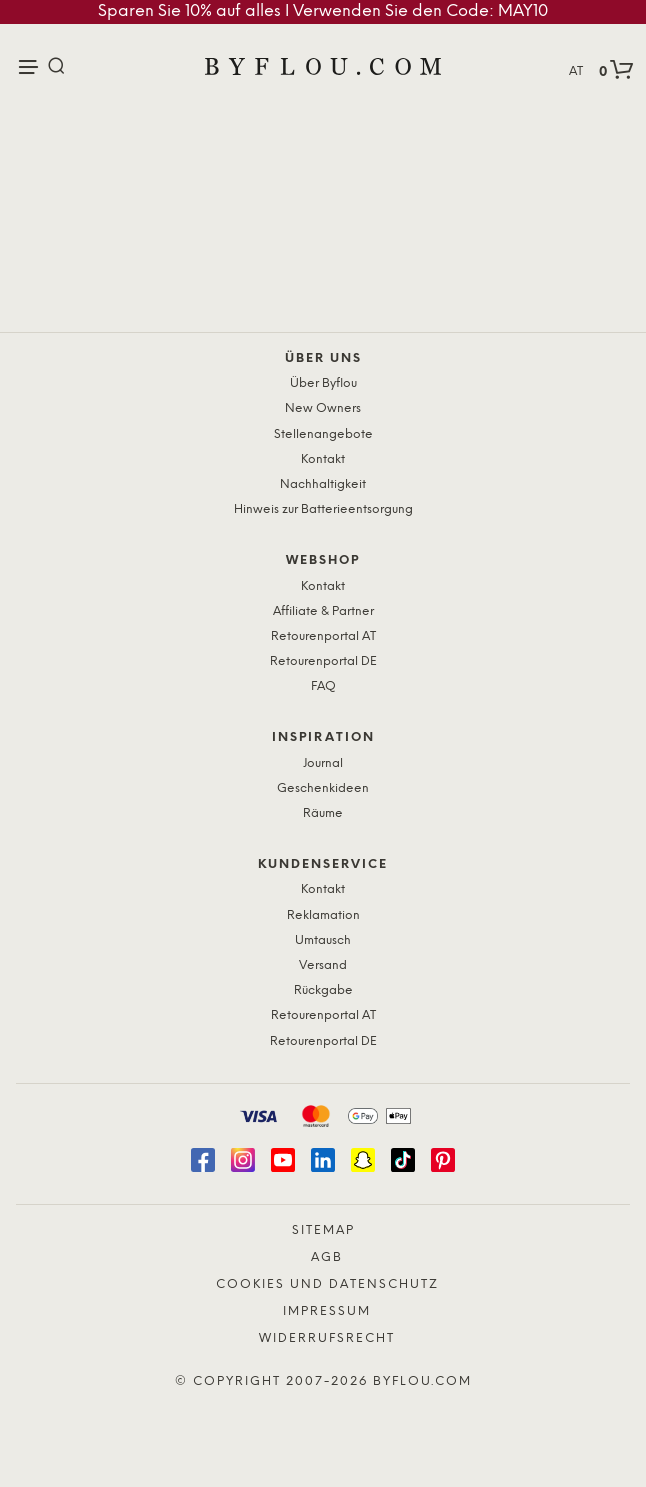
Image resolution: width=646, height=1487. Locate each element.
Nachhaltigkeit (323, 484)
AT (576, 71)
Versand (323, 965)
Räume (323, 813)
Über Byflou (323, 383)
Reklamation (323, 915)
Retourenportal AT (323, 636)
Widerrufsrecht (327, 1338)
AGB (327, 1257)
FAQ (323, 686)
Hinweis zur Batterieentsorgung (323, 509)
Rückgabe (323, 990)
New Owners (323, 408)
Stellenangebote (323, 434)
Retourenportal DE (323, 661)
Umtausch (323, 940)
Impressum (327, 1311)
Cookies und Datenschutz (327, 1284)
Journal (323, 763)
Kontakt (323, 459)
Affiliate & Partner (323, 611)
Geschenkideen (323, 788)
